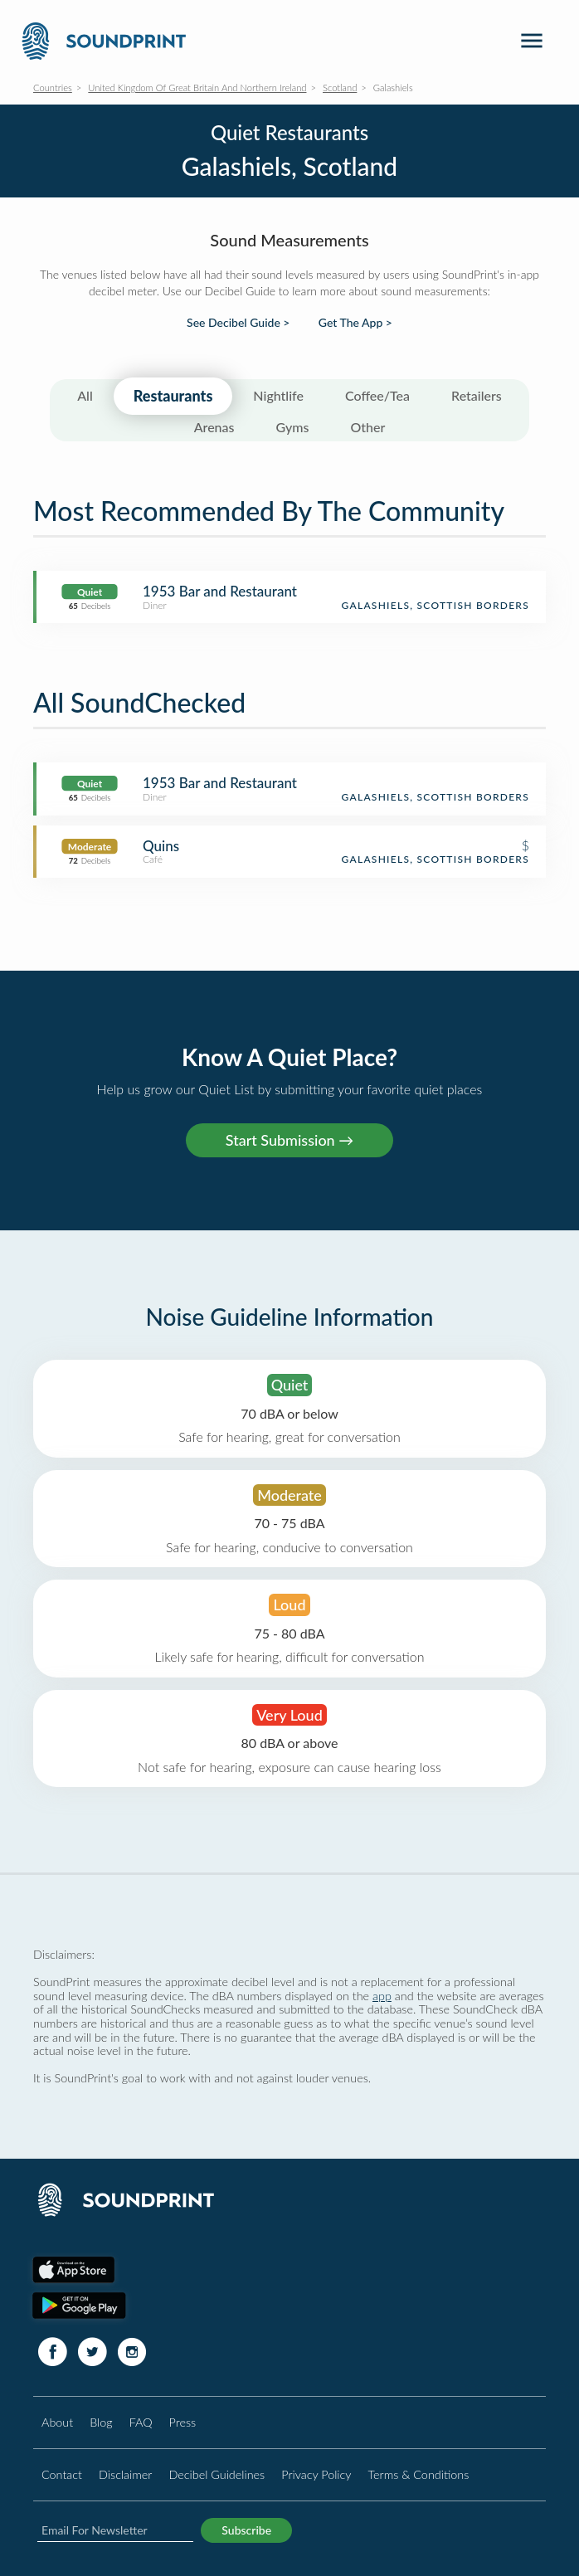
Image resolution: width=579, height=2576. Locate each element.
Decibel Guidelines (216, 2474)
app (382, 1996)
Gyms (292, 427)
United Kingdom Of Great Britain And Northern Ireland (197, 87)
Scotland (340, 87)
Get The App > (355, 322)
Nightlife (278, 395)
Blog (101, 2422)
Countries (52, 87)
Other (367, 427)
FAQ (141, 2422)
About (57, 2422)
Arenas (214, 427)
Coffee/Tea (377, 395)
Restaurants (173, 396)
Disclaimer (125, 2474)
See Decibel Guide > (238, 322)
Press (183, 2422)
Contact (61, 2474)
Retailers (476, 395)
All (85, 395)
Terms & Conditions (419, 2474)
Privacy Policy (316, 2474)
